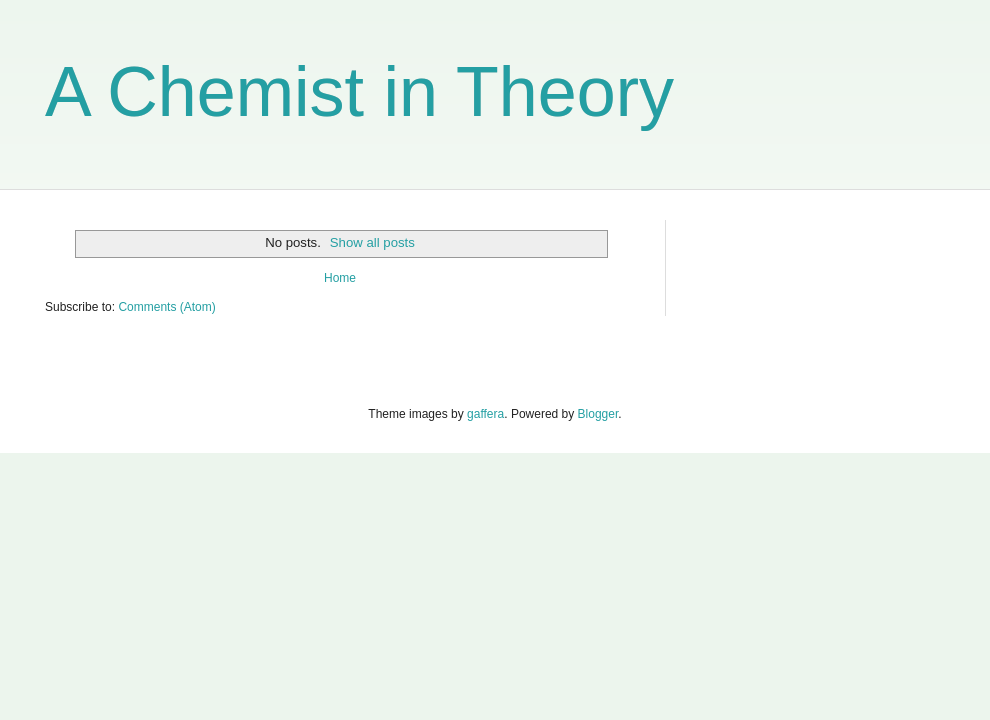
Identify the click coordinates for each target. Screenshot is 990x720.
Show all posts (372, 242)
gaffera (485, 414)
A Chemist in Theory (359, 92)
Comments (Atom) (166, 307)
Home (340, 278)
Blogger (598, 414)
